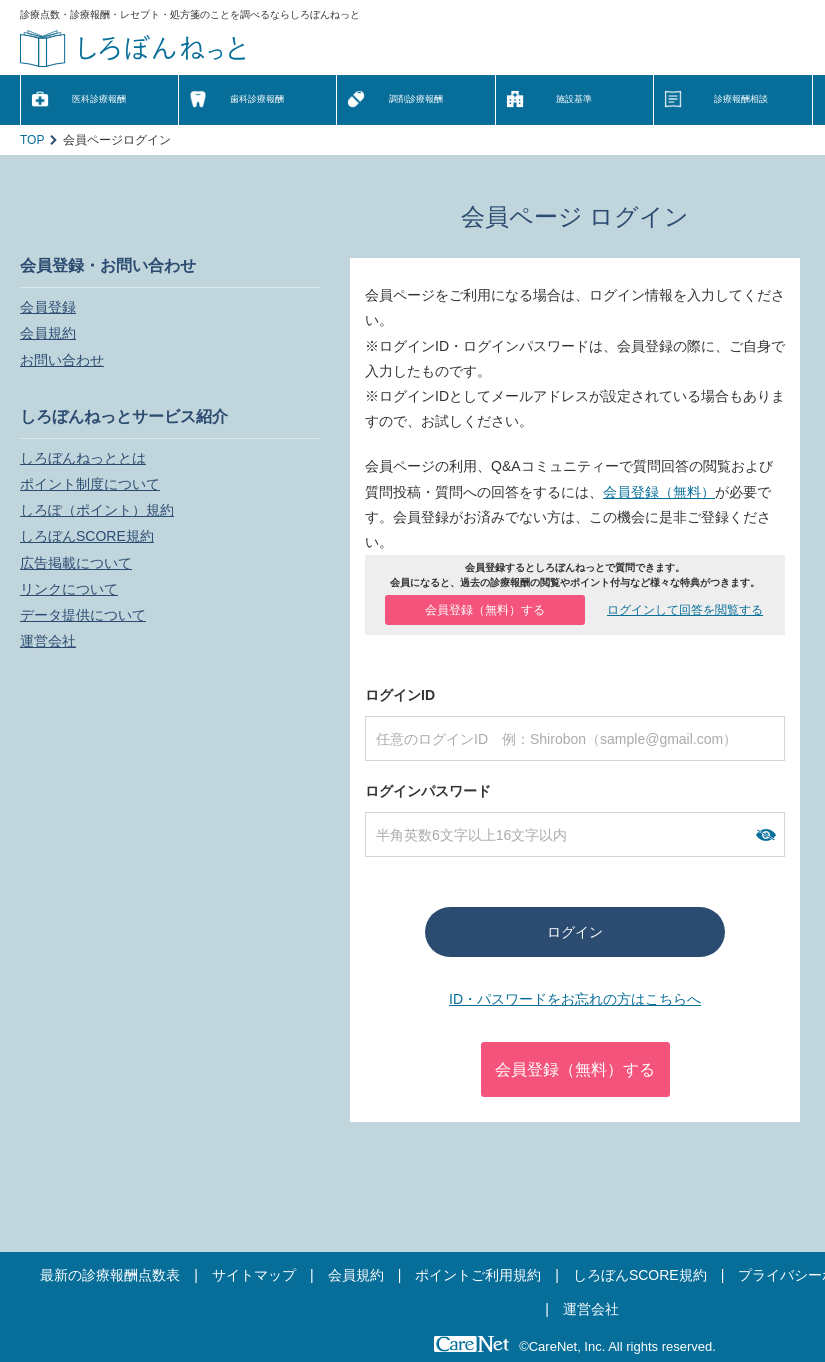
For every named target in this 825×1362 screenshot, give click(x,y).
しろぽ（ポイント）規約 (97, 510)
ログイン (575, 932)
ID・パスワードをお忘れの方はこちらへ (575, 999)
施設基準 (574, 99)
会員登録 (48, 307)
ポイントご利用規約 (478, 1275)
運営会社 (48, 641)
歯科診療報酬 (257, 99)
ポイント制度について (90, 484)
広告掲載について (76, 563)
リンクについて (69, 589)
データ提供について (83, 615)
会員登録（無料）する (485, 610)
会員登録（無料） (659, 492)
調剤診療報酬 (416, 99)
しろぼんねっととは (83, 458)
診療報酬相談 (741, 99)
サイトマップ (254, 1275)
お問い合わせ (62, 360)
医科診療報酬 (99, 99)
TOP (32, 140)
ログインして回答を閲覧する (685, 610)
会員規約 (48, 333)
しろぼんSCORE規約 (87, 536)
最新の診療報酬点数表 (110, 1275)
